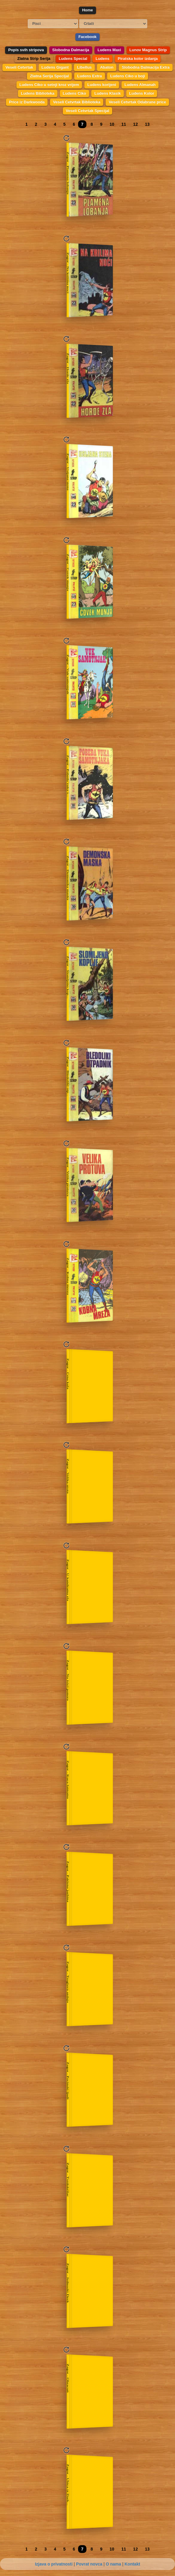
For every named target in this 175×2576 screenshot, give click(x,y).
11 (123, 124)
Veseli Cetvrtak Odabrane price (137, 102)
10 (111, 124)
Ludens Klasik (107, 93)
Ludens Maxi (109, 50)
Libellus (84, 67)
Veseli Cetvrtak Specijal (87, 110)
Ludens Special (73, 58)
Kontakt (132, 2564)
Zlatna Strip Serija (34, 58)
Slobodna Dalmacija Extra (146, 67)
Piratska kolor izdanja (138, 58)
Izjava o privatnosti (54, 2564)
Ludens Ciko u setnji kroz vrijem (49, 84)
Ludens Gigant (55, 67)
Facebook (87, 36)
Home (87, 10)
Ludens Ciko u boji (127, 76)
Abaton (106, 67)
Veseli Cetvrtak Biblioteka (76, 102)
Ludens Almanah (140, 84)
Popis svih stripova (26, 50)
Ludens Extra (89, 76)
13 (147, 124)
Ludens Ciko (74, 93)
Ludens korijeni (101, 84)
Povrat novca (89, 2564)
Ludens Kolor (141, 93)
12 (135, 124)
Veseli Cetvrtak (19, 67)
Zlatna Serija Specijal (49, 76)
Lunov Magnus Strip (148, 50)
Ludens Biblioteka (37, 93)
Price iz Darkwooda (27, 102)
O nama (113, 2564)
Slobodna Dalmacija (70, 50)
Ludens (102, 58)
